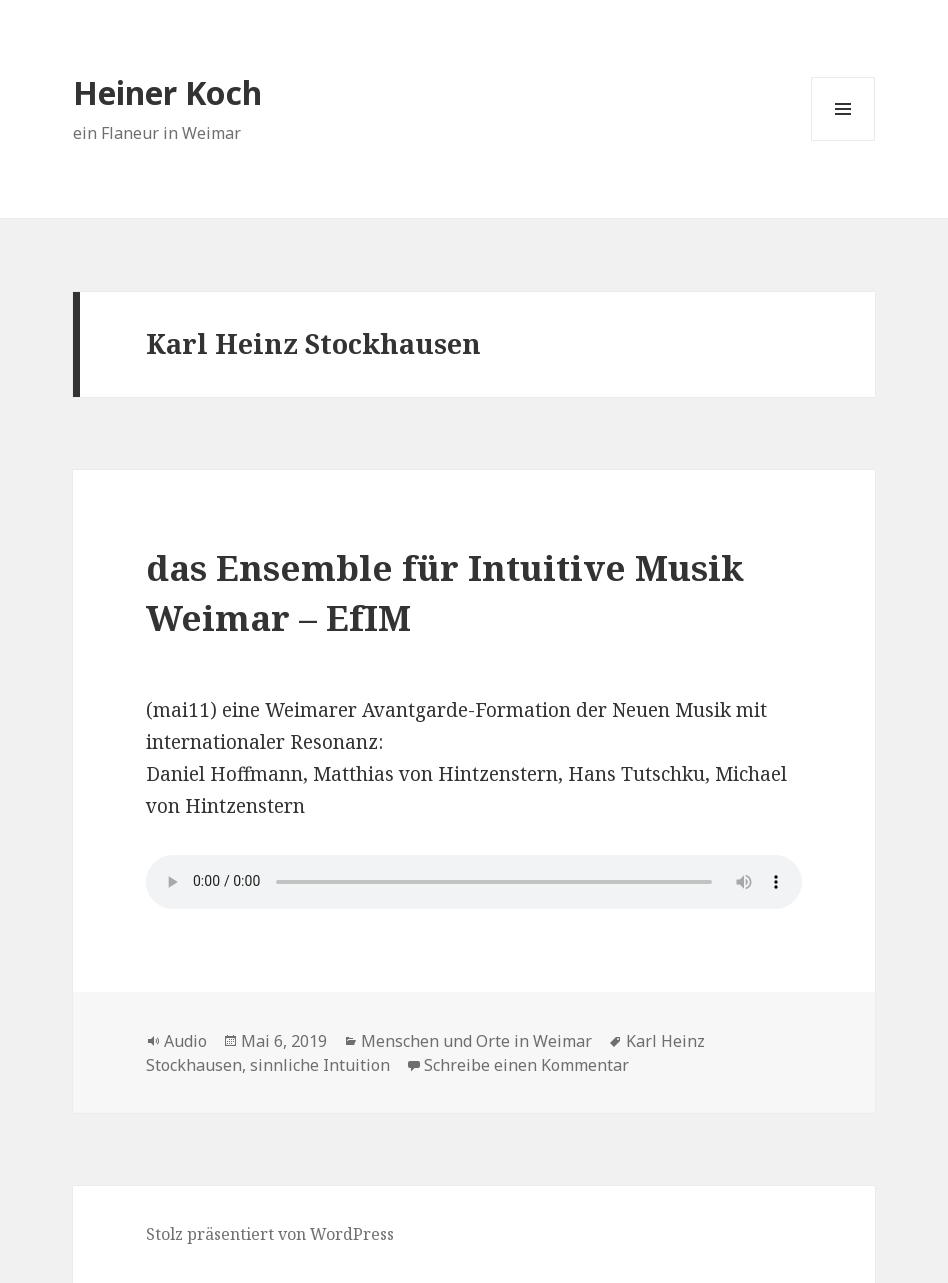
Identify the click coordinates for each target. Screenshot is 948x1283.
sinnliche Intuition (320, 1065)
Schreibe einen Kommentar (526, 1065)
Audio (185, 1041)
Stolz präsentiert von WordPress (270, 1234)
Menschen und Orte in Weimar (476, 1041)
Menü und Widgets (843, 140)
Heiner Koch (167, 92)
